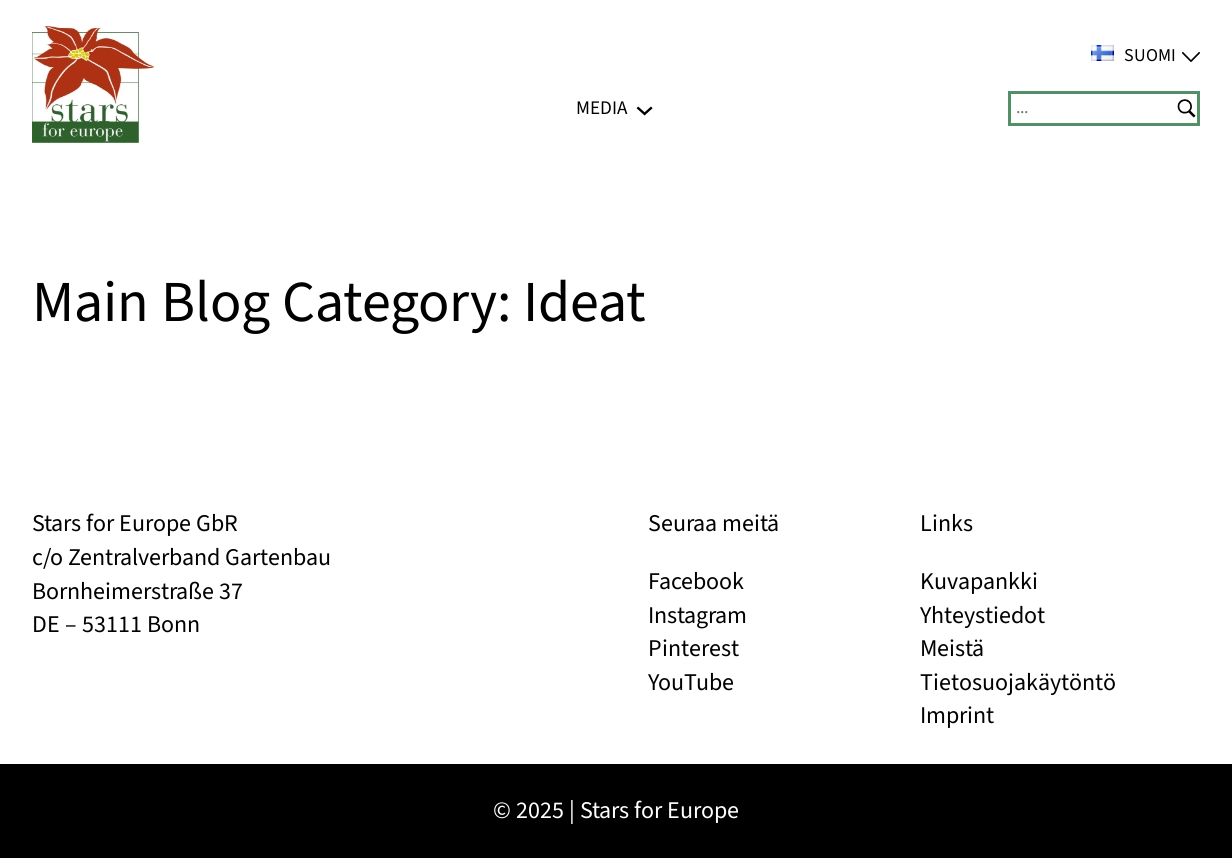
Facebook (696, 581)
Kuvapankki (979, 581)
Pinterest (693, 648)
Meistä (952, 648)
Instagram (697, 615)
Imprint (957, 715)
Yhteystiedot (982, 615)
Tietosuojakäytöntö (1018, 682)
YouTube (691, 682)
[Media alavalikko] (644, 108)
